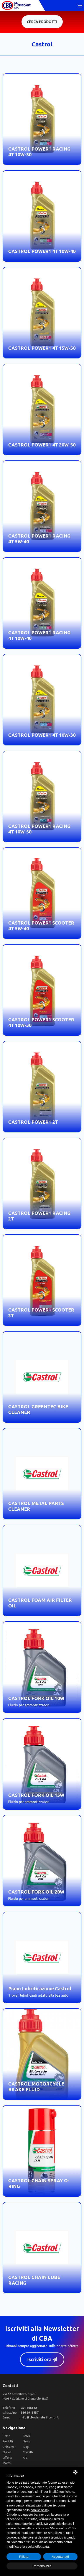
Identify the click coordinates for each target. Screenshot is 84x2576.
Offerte (7, 2457)
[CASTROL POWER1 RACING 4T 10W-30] (42, 119)
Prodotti (8, 2441)
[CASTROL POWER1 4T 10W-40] (42, 216)
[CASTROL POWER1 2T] (42, 1086)
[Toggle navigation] (80, 6)
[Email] (40, 2417)
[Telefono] (29, 2408)
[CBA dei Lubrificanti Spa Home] (16, 5)
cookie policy (40, 2510)
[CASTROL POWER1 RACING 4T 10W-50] (42, 796)
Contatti (28, 2452)
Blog (26, 2447)
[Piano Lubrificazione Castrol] (42, 1957)
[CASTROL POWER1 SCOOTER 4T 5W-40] (42, 893)
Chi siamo (9, 2447)
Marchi (7, 2463)
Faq (25, 2457)
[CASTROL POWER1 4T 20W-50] (42, 409)
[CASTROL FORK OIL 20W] (42, 1860)
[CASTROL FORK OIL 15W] (42, 1764)
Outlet (7, 2452)
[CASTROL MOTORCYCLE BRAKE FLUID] (42, 2054)
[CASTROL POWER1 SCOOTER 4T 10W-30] (42, 990)
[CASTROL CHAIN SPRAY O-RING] (42, 2151)
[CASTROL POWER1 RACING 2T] (42, 1183)
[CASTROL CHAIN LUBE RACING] (42, 2247)
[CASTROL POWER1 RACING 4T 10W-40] (42, 603)
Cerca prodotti (42, 22)
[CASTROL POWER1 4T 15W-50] (42, 312)
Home (6, 2436)
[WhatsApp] (30, 2412)
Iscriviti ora (42, 2359)
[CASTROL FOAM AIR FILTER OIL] (42, 1570)
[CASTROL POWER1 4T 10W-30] (42, 699)
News (26, 2441)
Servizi (27, 2436)
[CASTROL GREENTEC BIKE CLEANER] (42, 1377)
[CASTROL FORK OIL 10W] (42, 1667)
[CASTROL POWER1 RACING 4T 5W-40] (42, 506)
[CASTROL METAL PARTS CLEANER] (42, 1473)
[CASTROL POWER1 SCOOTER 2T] (42, 1280)
